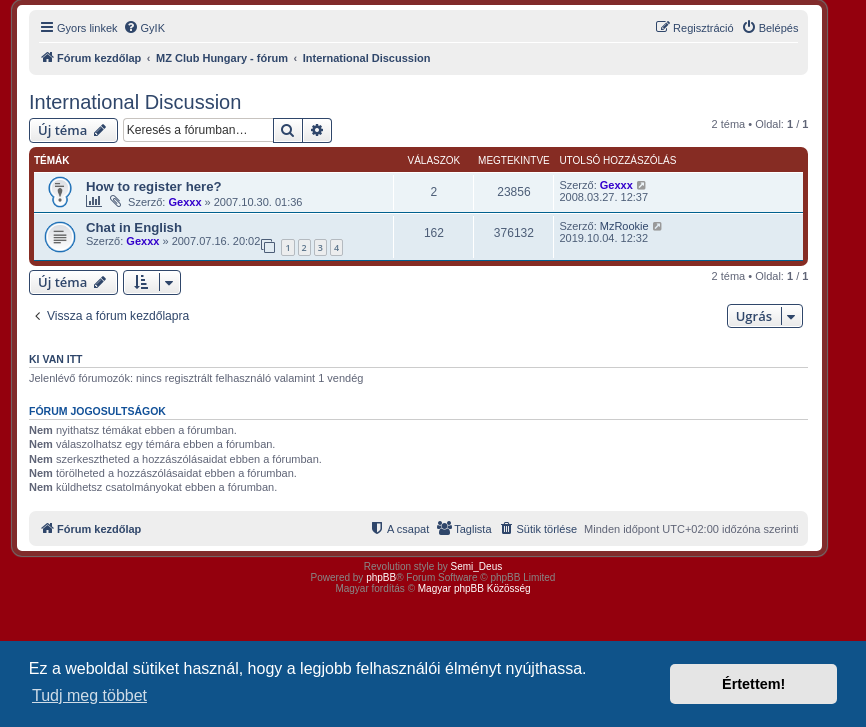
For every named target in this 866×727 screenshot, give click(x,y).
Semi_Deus (477, 566)
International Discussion (135, 102)
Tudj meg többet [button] (89, 695)
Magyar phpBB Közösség (474, 588)
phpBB (381, 577)
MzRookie (624, 226)
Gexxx (184, 202)
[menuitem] (144, 28)
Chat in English (134, 227)
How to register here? (154, 186)
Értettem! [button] (753, 684)
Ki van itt (55, 359)
